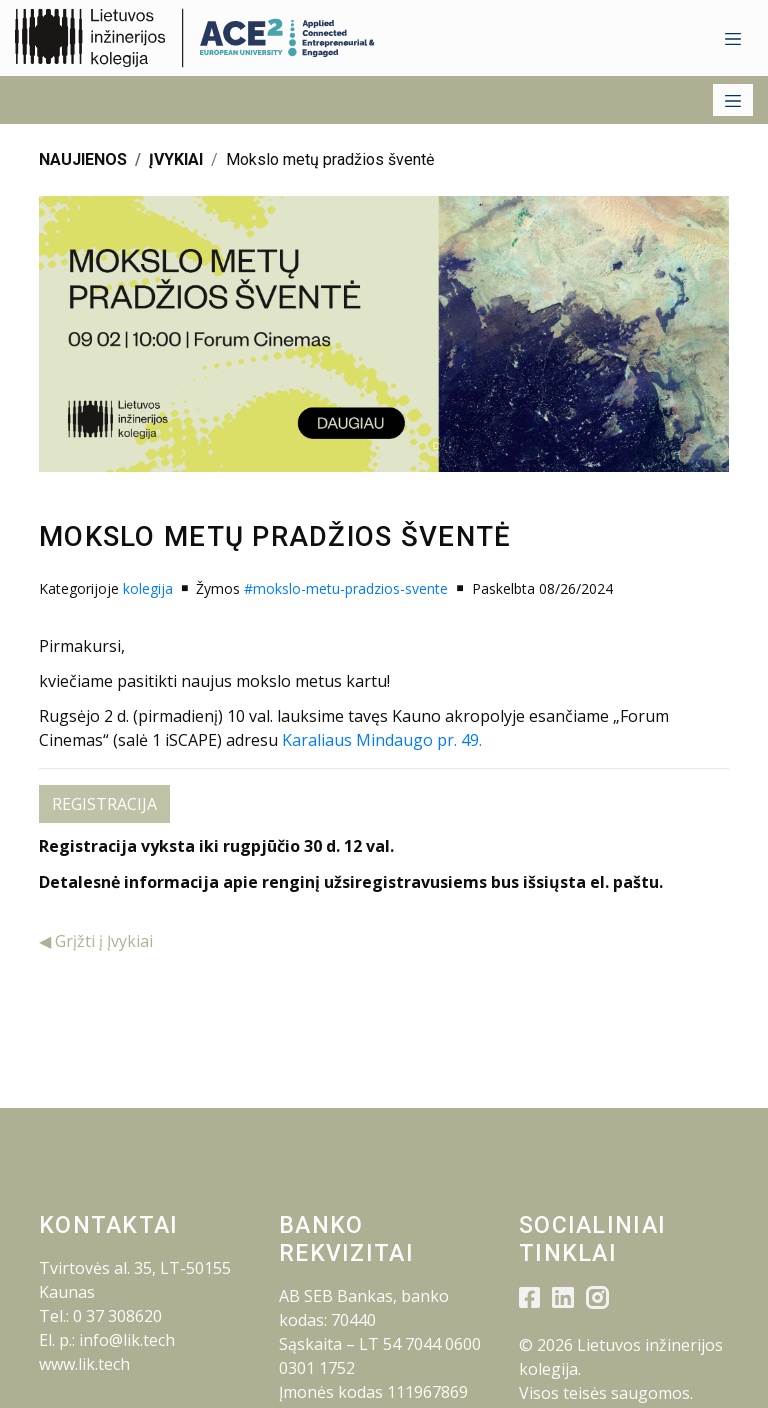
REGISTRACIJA (104, 804)
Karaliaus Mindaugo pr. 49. (382, 740)
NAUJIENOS (83, 159)
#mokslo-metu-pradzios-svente (346, 588)
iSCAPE (191, 740)
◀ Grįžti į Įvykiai (96, 941)
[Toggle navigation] (733, 38)
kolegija (148, 588)
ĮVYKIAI (176, 159)
